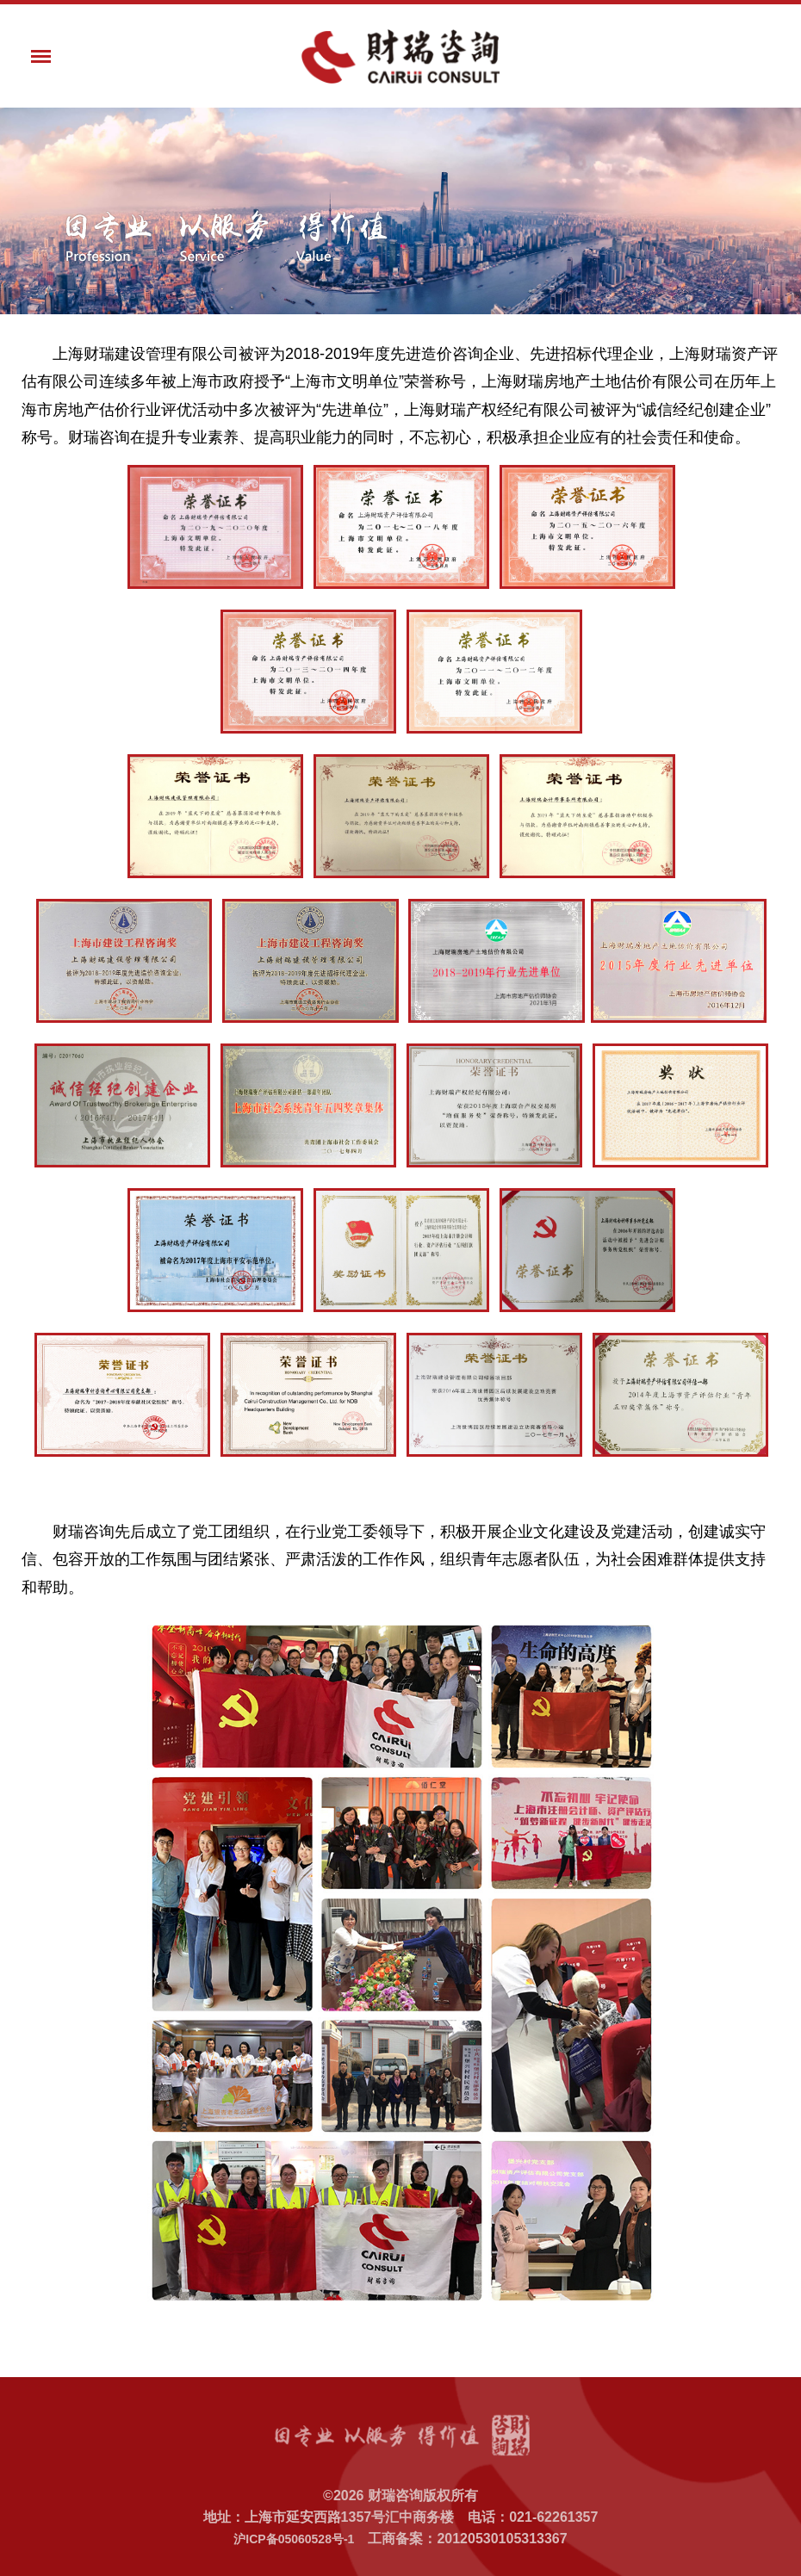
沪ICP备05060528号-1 (293, 2539)
